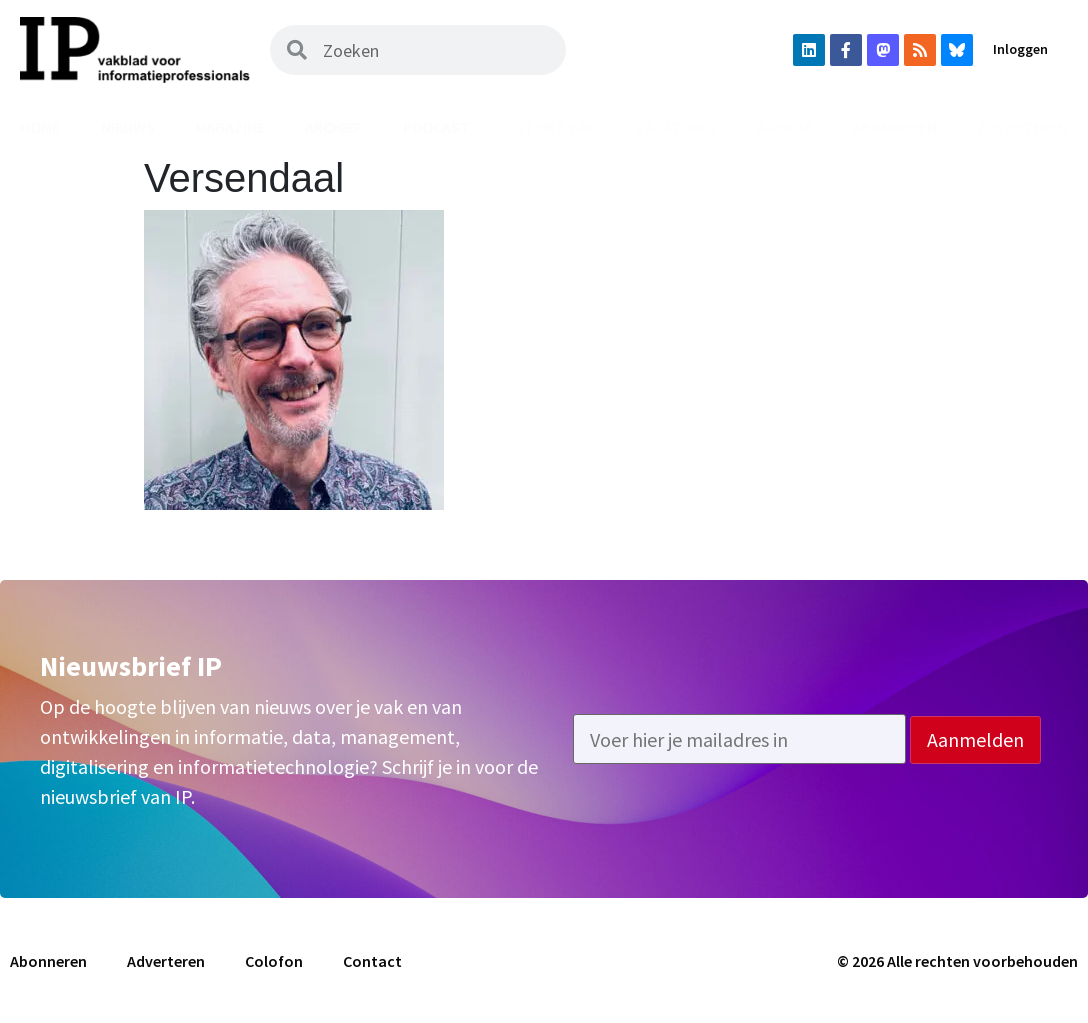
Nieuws (128, 127)
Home (40, 127)
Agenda (785, 127)
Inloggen (1020, 49)
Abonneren (895, 127)
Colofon (274, 961)
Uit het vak (552, 127)
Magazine (230, 127)
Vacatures (676, 127)
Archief (333, 127)
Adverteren (166, 961)
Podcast (436, 127)
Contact (372, 961)
